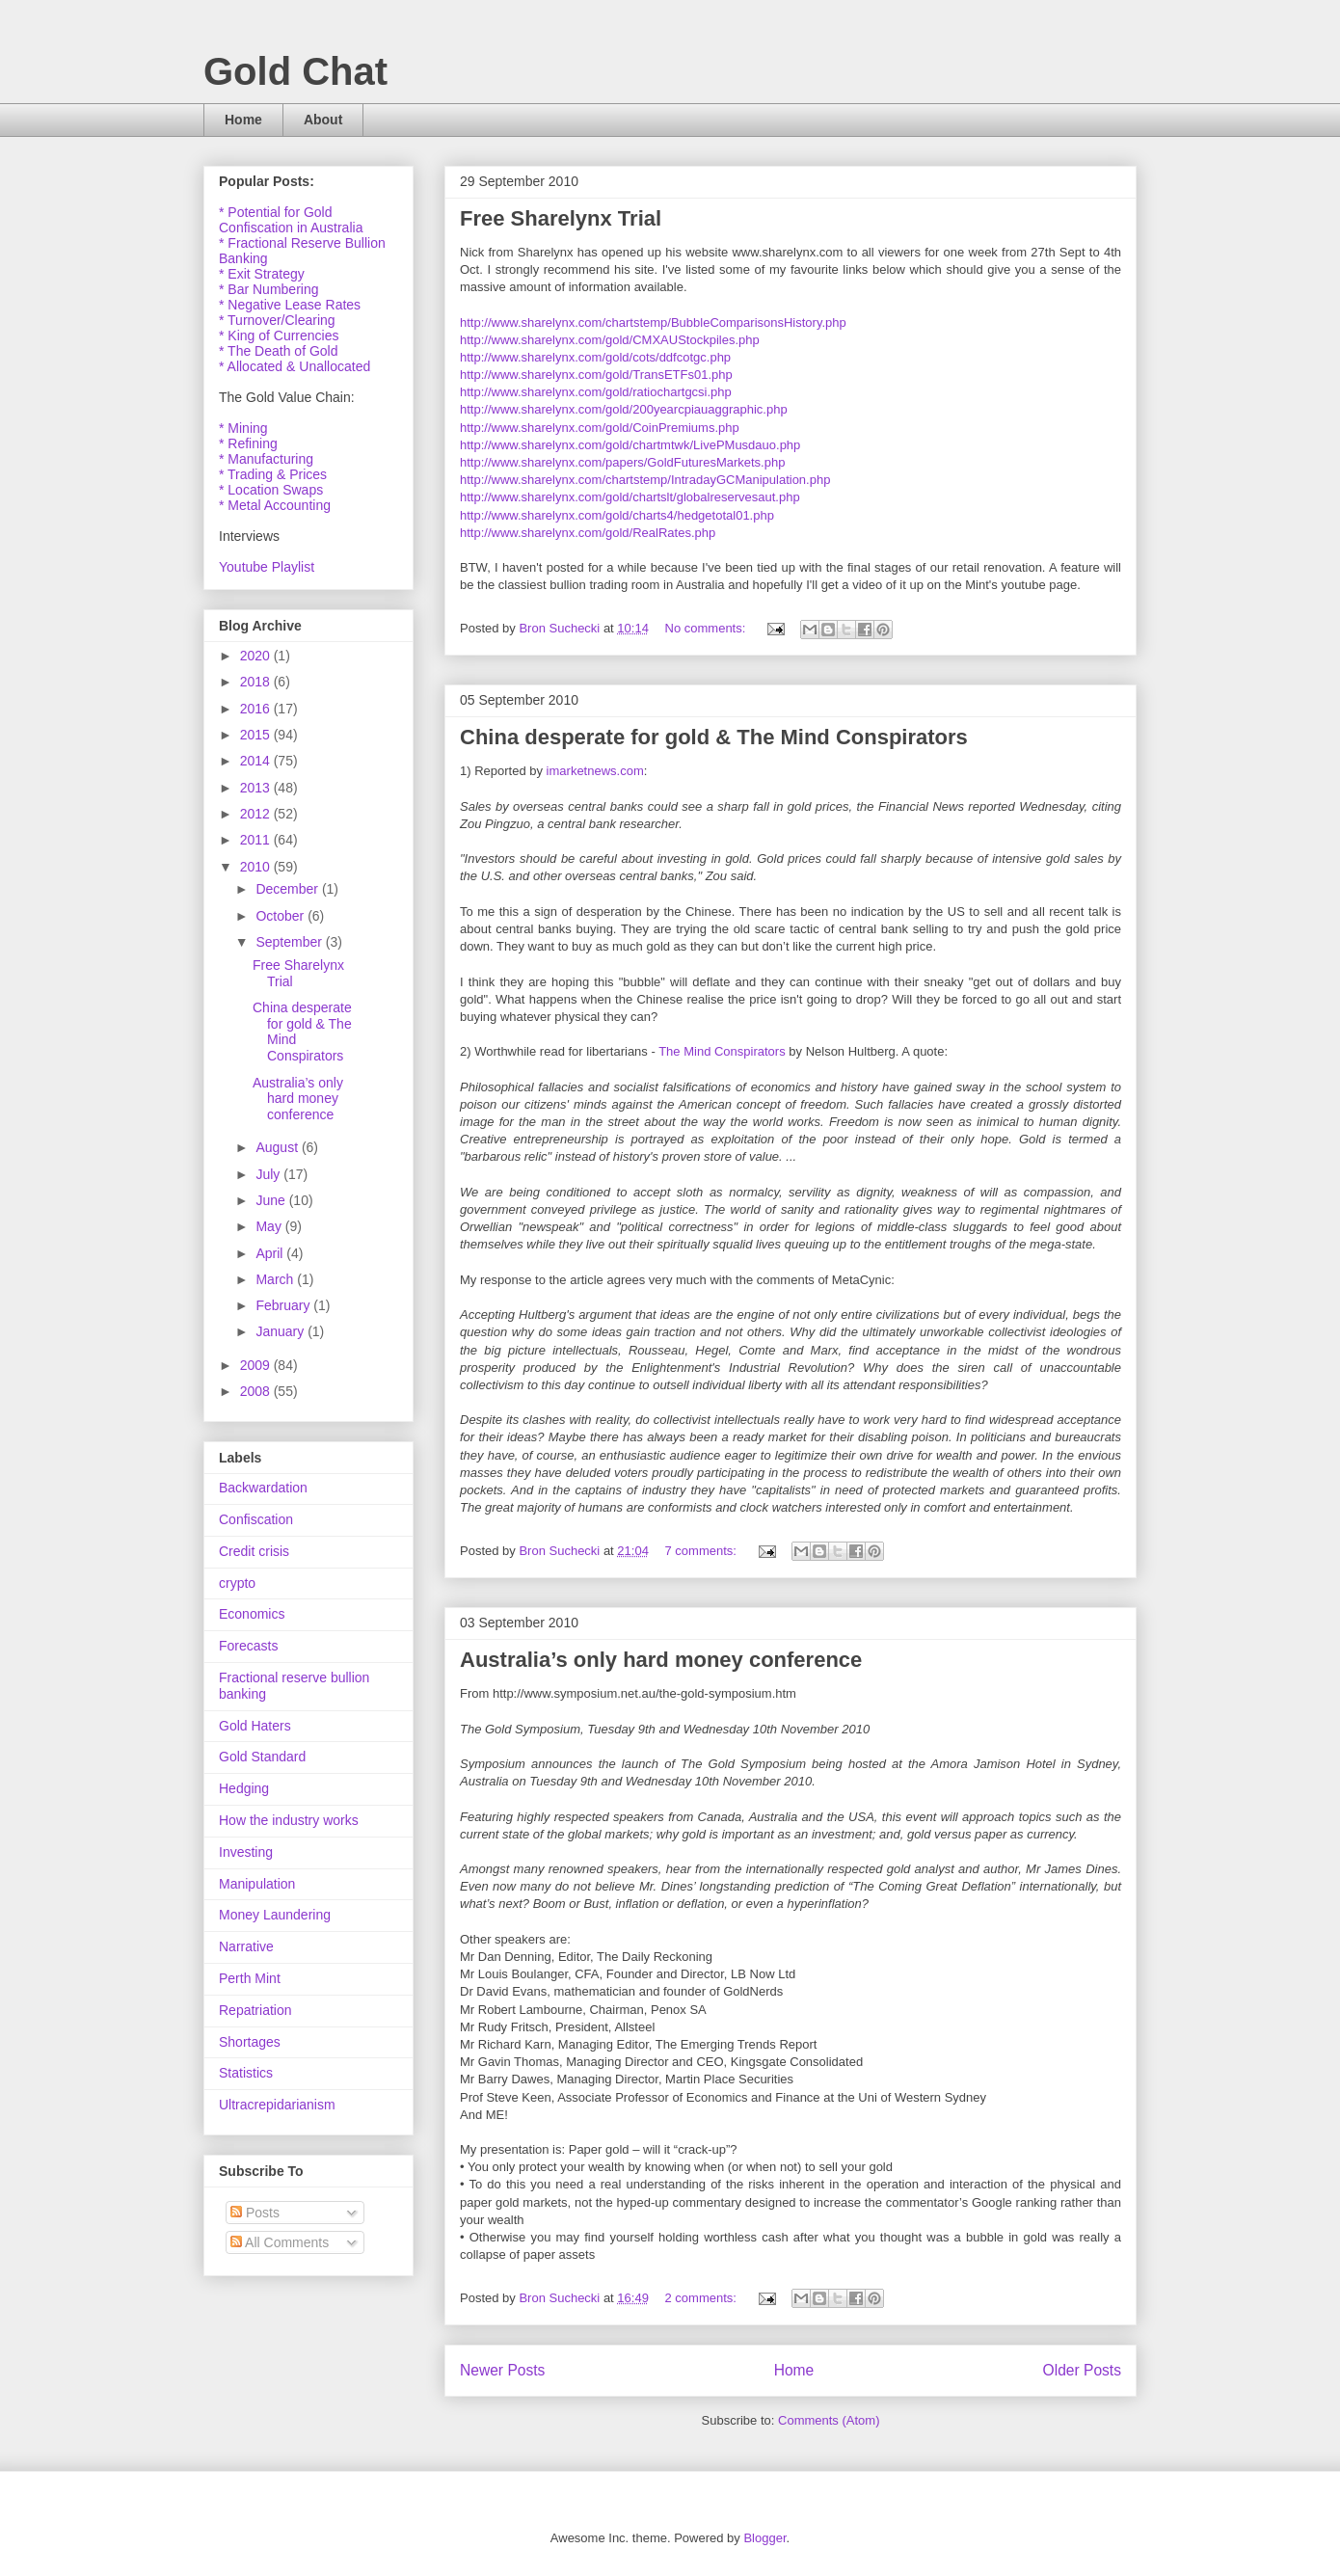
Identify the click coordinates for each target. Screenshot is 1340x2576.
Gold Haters (255, 1725)
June (271, 1200)
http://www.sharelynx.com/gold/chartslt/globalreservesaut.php (630, 497)
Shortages (250, 2042)
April (270, 1253)
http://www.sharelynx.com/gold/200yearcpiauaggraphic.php (624, 409)
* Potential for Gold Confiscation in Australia (290, 219)
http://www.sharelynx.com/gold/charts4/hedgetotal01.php (617, 515)
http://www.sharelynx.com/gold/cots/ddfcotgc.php (595, 357)
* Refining (248, 443)
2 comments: (702, 2298)
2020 (257, 655)
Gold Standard (262, 1756)
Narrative (246, 1946)
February (284, 1305)
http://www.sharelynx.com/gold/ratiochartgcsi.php (596, 392)
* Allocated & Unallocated (294, 366)
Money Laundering (275, 1914)
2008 (257, 1391)
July (269, 1174)
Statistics (246, 2072)
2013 (257, 787)
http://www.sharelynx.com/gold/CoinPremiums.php (599, 427)
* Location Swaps (271, 489)
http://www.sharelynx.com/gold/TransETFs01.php (596, 374)
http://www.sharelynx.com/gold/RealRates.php (587, 532)
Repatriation (255, 2010)
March (276, 1279)
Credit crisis (254, 1551)
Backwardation (263, 1487)
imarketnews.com (595, 771)
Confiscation (256, 1519)
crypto (237, 1583)
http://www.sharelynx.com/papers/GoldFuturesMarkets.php (622, 462)
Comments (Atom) (828, 2420)
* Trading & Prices (273, 474)
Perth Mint (250, 1978)
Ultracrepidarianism (277, 2104)
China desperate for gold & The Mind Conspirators (714, 737)
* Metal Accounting (275, 505)
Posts (255, 2212)
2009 (257, 1365)
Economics (251, 1614)
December (288, 889)
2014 (257, 760)
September (290, 942)
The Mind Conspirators (722, 1051)
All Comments (279, 2242)
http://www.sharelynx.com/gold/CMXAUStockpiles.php (610, 340)
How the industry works (289, 1820)
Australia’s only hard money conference (661, 1660)
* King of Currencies (279, 335)
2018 (257, 681)
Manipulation (257, 1884)
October (281, 916)
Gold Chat (295, 71)
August (278, 1147)
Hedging (244, 1788)
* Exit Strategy (262, 274)
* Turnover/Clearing (277, 320)
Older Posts (1082, 2370)
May (269, 1226)
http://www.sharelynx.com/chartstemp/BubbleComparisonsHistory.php (653, 322)
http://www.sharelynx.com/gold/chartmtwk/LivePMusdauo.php (630, 445)
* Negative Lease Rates (290, 304)
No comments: (707, 628)
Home (243, 119)
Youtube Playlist (266, 567)
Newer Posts (502, 2370)
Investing (246, 1852)
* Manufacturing (266, 459)
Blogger (764, 2538)
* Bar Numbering (269, 289)
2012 (257, 813)
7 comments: (702, 1550)
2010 (257, 866)
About (323, 119)
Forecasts (248, 1645)
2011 (257, 839)
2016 (257, 708)
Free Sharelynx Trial (560, 218)
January (281, 1331)
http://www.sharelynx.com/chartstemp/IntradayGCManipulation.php (645, 479)
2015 (257, 734)
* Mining (243, 428)
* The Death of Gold (278, 351)
